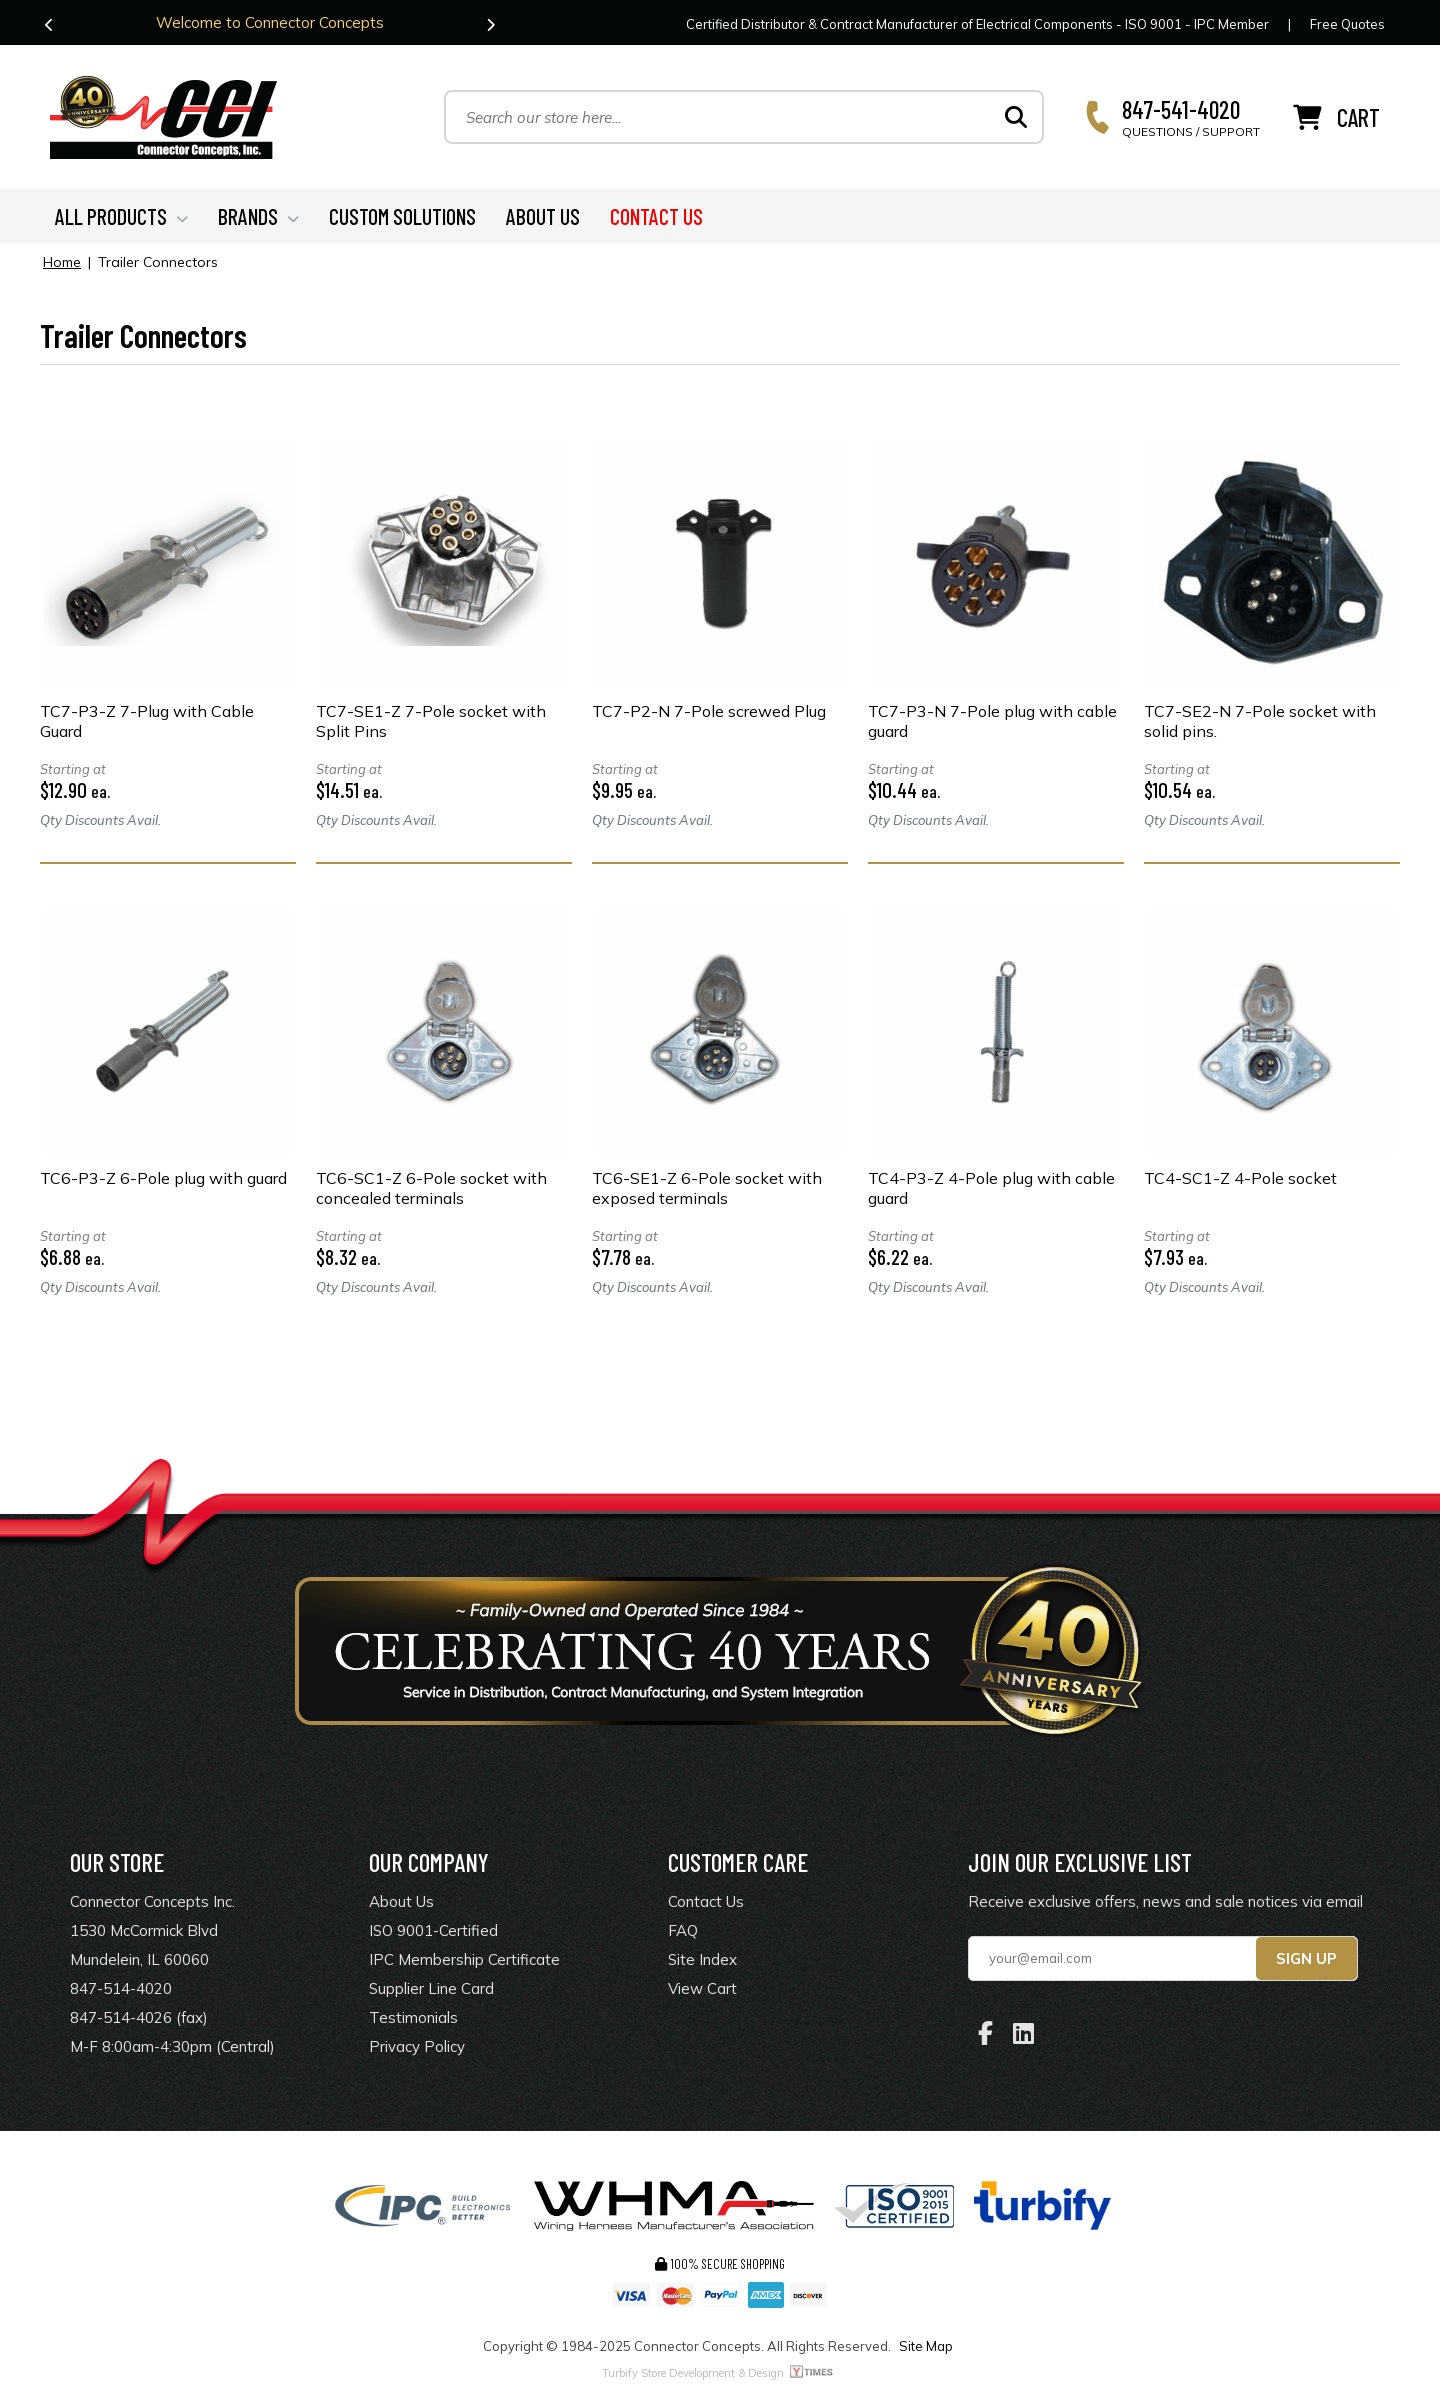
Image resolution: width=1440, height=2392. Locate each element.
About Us (401, 1901)
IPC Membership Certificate (464, 1959)
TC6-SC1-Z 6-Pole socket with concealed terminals (431, 1188)
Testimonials (413, 2017)
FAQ (683, 1930)
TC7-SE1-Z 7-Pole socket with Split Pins (431, 721)
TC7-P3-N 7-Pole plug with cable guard (992, 721)
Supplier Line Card (431, 1988)
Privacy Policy (417, 2046)
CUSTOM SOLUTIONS (402, 216)
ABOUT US (543, 216)
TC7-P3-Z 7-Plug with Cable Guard (147, 721)
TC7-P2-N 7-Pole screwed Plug (709, 711)
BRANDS (258, 216)
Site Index (702, 1959)
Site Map (926, 2346)
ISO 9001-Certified (433, 1930)
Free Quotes (1347, 24)
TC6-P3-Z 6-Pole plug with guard (163, 1178)
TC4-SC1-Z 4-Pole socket (1240, 1178)
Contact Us (706, 1901)
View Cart (702, 1988)
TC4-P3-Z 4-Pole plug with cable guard (991, 1188)
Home (62, 262)
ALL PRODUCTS (121, 216)
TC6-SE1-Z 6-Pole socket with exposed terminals (707, 1188)
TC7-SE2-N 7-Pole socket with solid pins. (1260, 721)
